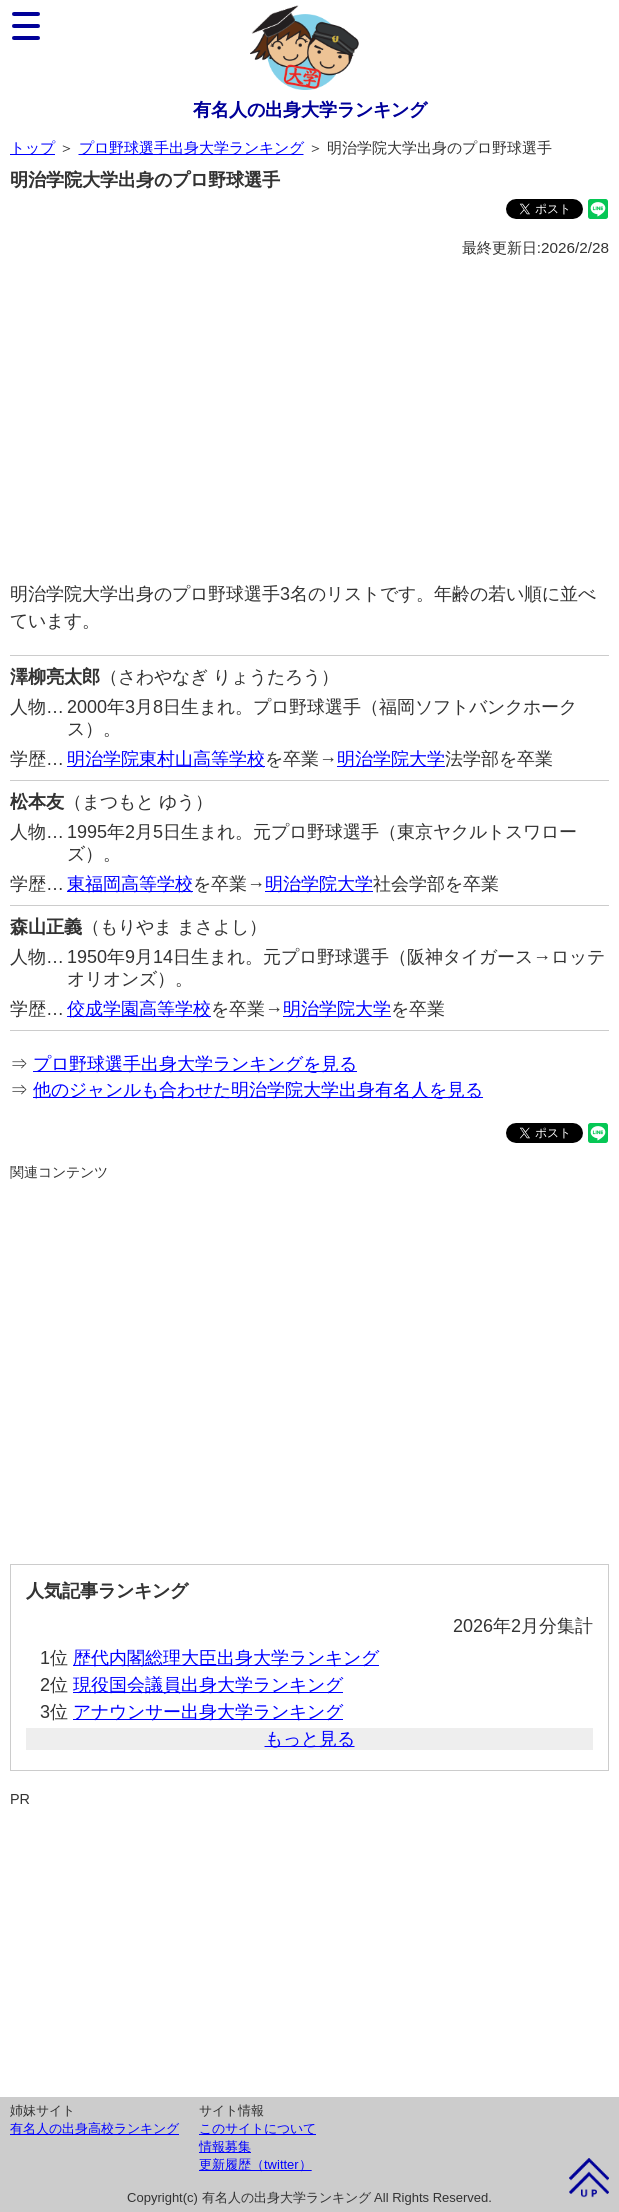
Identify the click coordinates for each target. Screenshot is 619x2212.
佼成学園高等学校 (139, 1009)
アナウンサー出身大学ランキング (208, 1712)
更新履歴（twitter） (255, 2164)
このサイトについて (257, 2128)
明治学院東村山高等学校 (166, 759)
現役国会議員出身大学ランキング (208, 1685)
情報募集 (225, 2146)
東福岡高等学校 (130, 884)
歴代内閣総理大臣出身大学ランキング (226, 1658)
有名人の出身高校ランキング (94, 2128)
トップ (32, 147)
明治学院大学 (391, 759)
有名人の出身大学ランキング (310, 110)
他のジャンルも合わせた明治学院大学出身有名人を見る (258, 1090)
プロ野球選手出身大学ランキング (191, 147)
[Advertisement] (309, 421)
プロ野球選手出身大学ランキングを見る (195, 1064)
